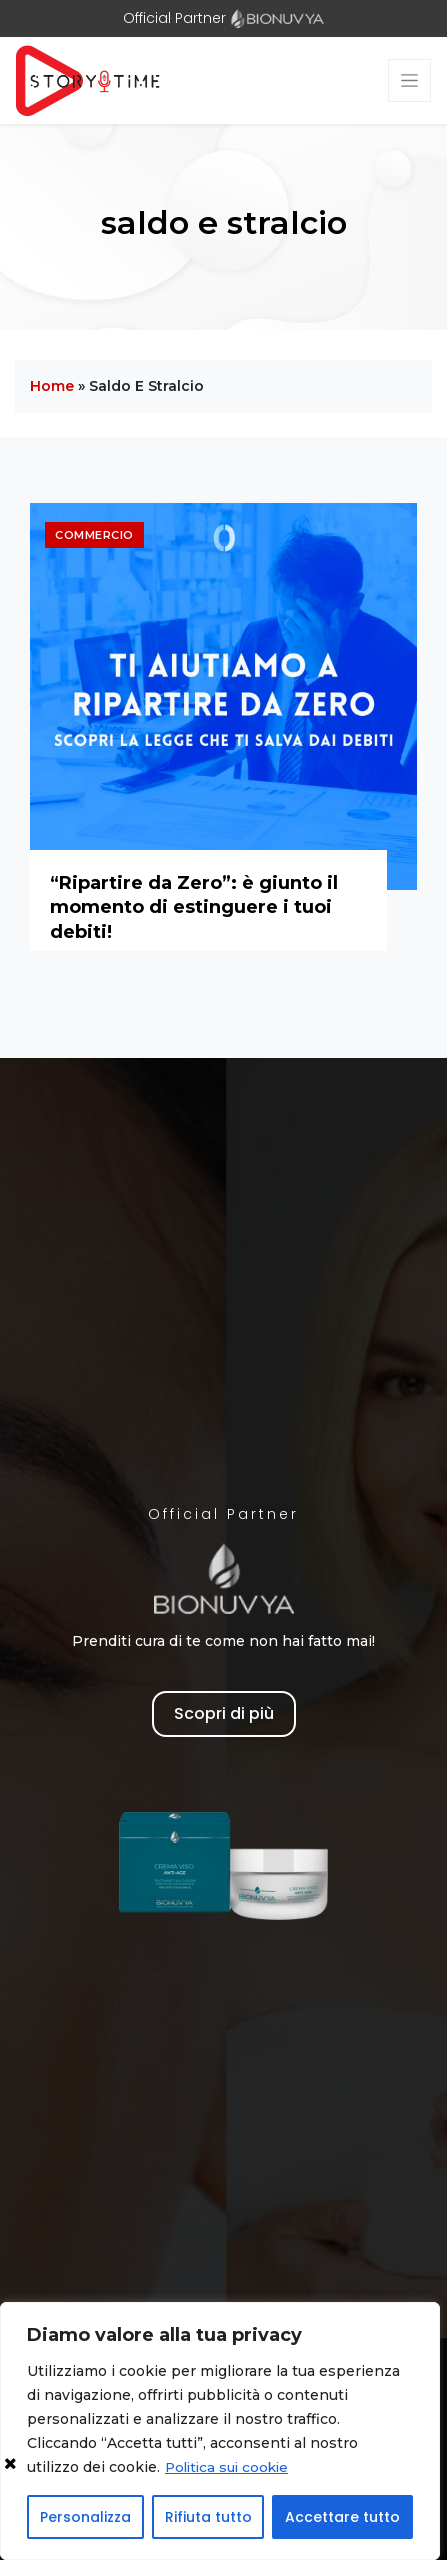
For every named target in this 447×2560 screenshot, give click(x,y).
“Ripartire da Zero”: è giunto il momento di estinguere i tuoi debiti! (194, 907)
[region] (220, 2431)
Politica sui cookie (230, 2467)
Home (52, 386)
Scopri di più (224, 1713)
